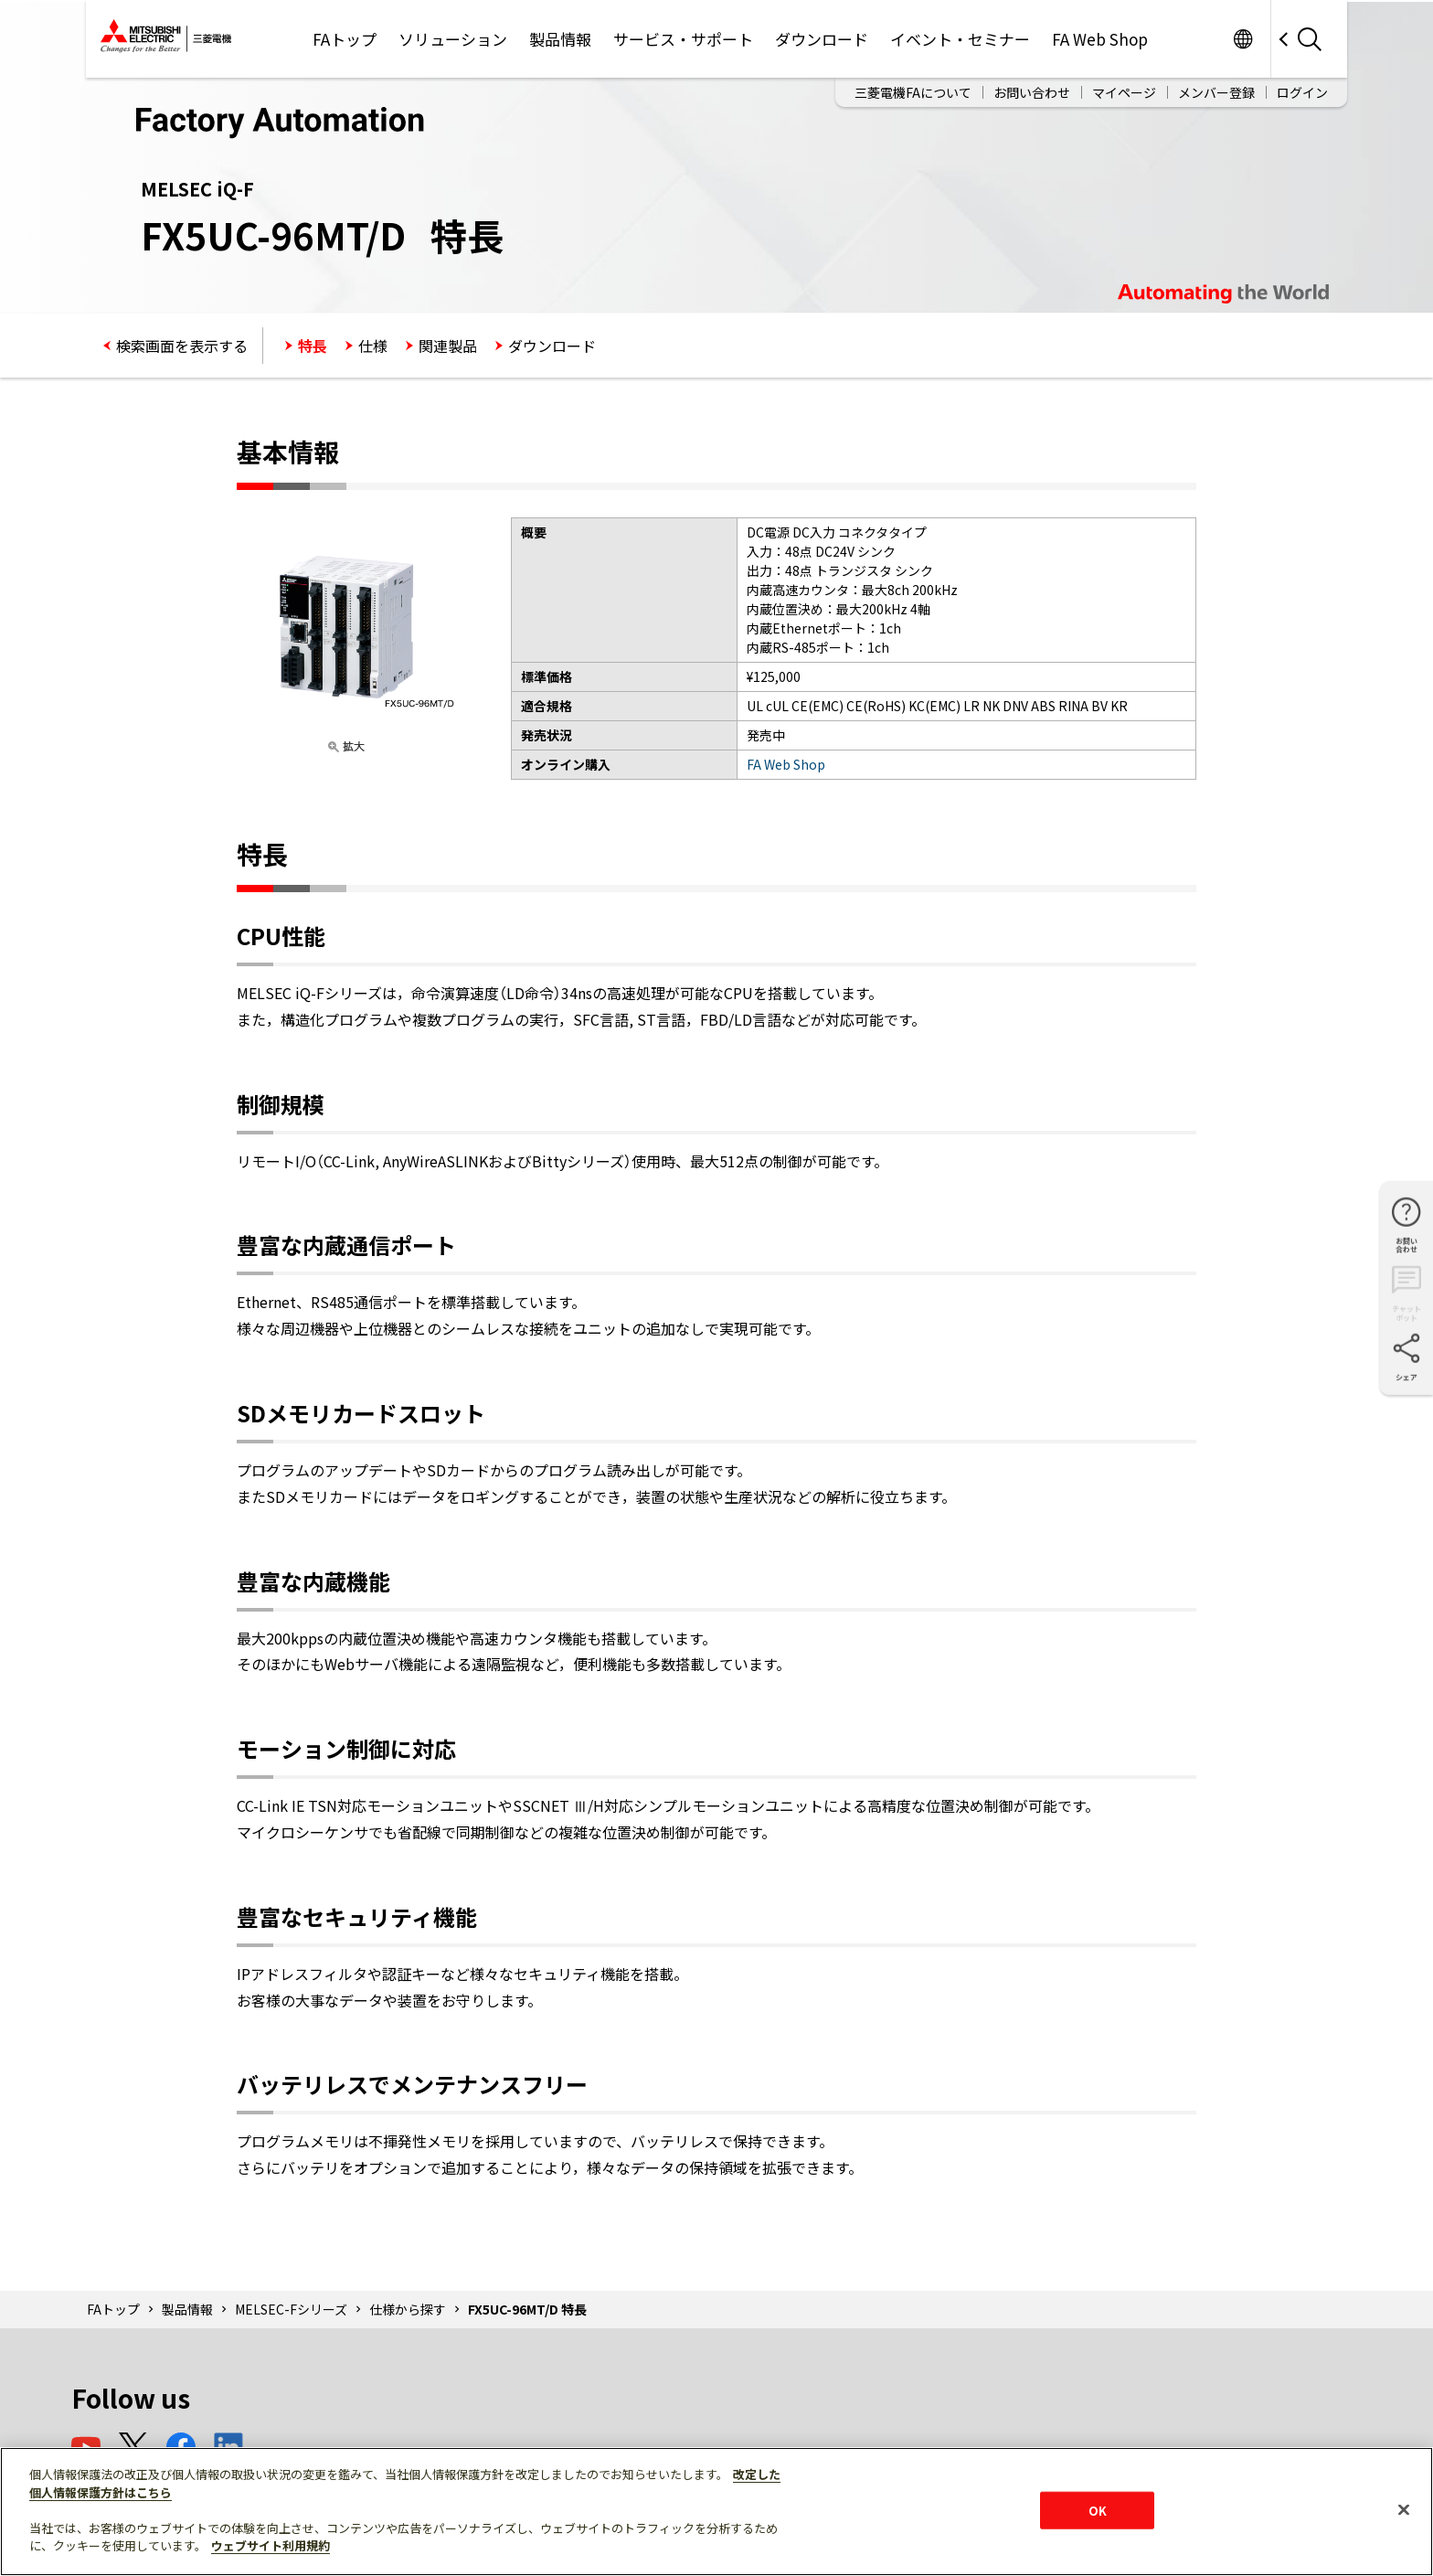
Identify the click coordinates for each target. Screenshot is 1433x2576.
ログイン (1302, 92)
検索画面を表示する (182, 346)
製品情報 (560, 38)
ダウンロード (821, 38)
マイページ (1124, 92)
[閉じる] (1404, 2509)
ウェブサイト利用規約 (270, 2545)
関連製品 (448, 346)
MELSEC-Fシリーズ (291, 2309)
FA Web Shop (1100, 38)
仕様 (372, 346)
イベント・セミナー (960, 38)
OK (1097, 2509)
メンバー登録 (1216, 92)
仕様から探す (407, 2309)
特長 (312, 346)
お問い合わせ (1031, 92)
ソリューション (452, 38)
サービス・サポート (683, 38)
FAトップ (345, 38)
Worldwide (1242, 39)
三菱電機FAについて (912, 92)
